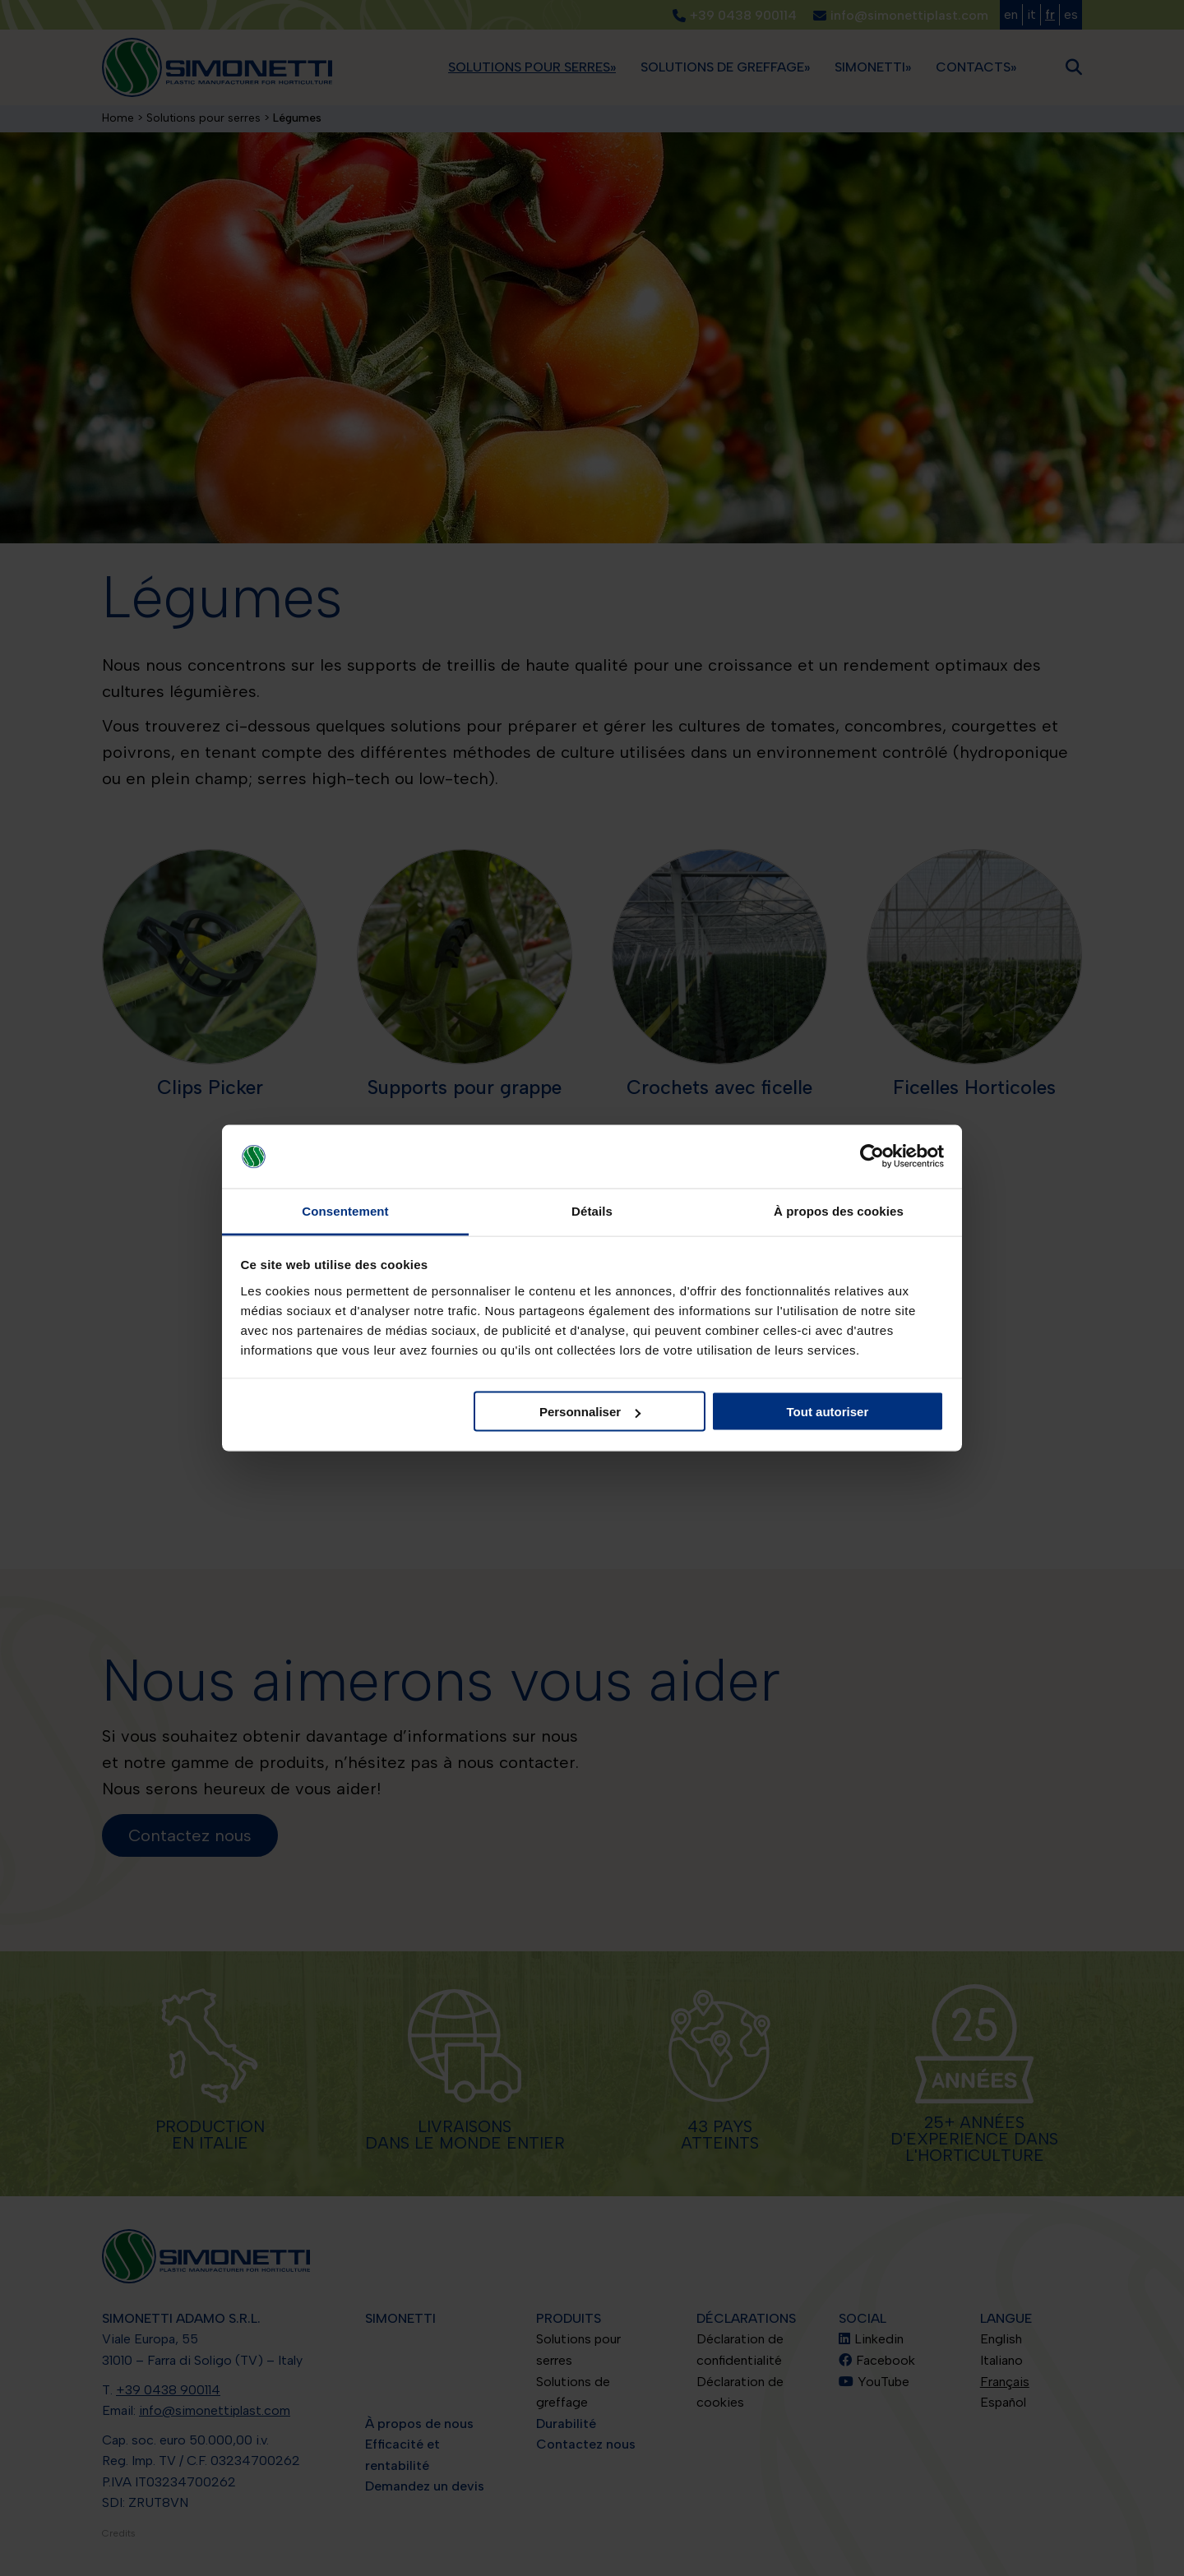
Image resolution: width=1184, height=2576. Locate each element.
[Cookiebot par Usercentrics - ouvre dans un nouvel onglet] (872, 1156)
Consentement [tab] (345, 1210)
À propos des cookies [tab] (839, 1210)
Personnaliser (590, 1412)
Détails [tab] (592, 1210)
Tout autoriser (828, 1412)
